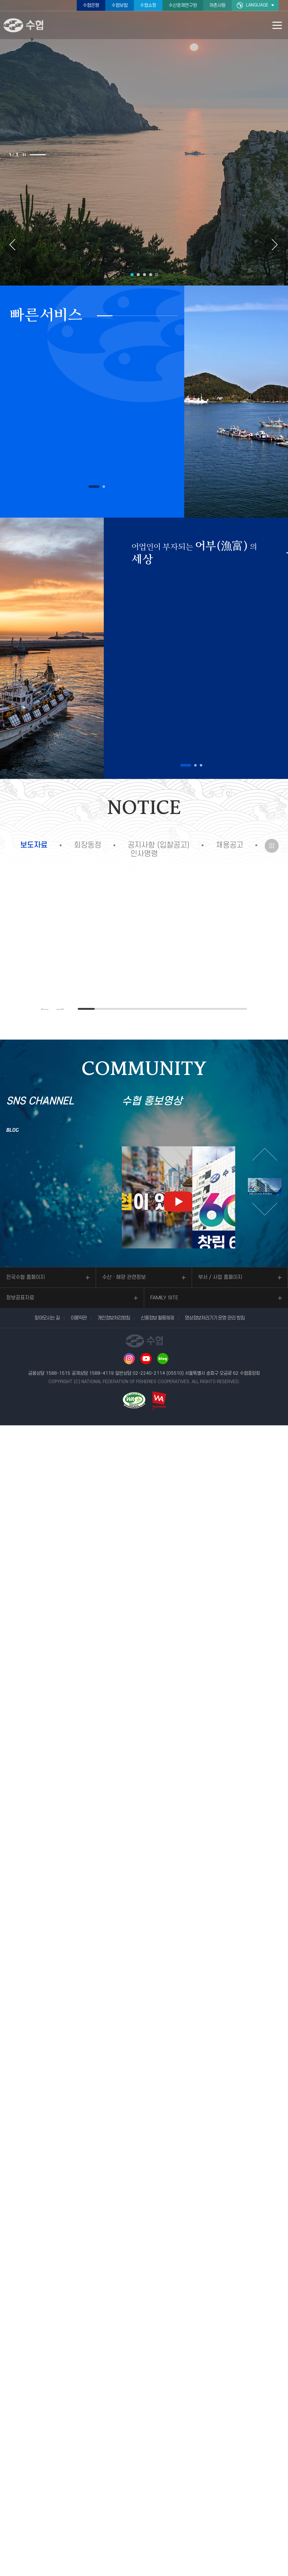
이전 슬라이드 (12, 245)
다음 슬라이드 (275, 245)
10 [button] (238, 1009)
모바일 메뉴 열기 (277, 25)
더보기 (272, 846)
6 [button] (170, 1009)
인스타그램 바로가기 (129, 1358)
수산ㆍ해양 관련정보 (124, 1277)
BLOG (12, 1130)
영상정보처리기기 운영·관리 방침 (215, 1318)
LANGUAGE (257, 5)
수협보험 (120, 5)
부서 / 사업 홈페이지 (220, 1277)
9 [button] (221, 1009)
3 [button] (144, 274)
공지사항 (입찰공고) (159, 845)
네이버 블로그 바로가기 (162, 1358)
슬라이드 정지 (24, 154)
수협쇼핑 (148, 5)
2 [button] (138, 274)
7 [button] (187, 1009)
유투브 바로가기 (146, 1358)
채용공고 (229, 845)
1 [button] (38, 154)
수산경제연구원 (183, 5)
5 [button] (153, 1009)
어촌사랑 (217, 5)
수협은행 (91, 5)
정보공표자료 (20, 1298)
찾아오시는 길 (47, 1318)
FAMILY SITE (164, 1298)
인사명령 (144, 854)
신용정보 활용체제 (157, 1318)
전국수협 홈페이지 (25, 1277)
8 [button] (204, 1009)
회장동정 (87, 845)
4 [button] (150, 274)
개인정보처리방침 (114, 1318)
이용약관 (79, 1318)
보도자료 (34, 845)
